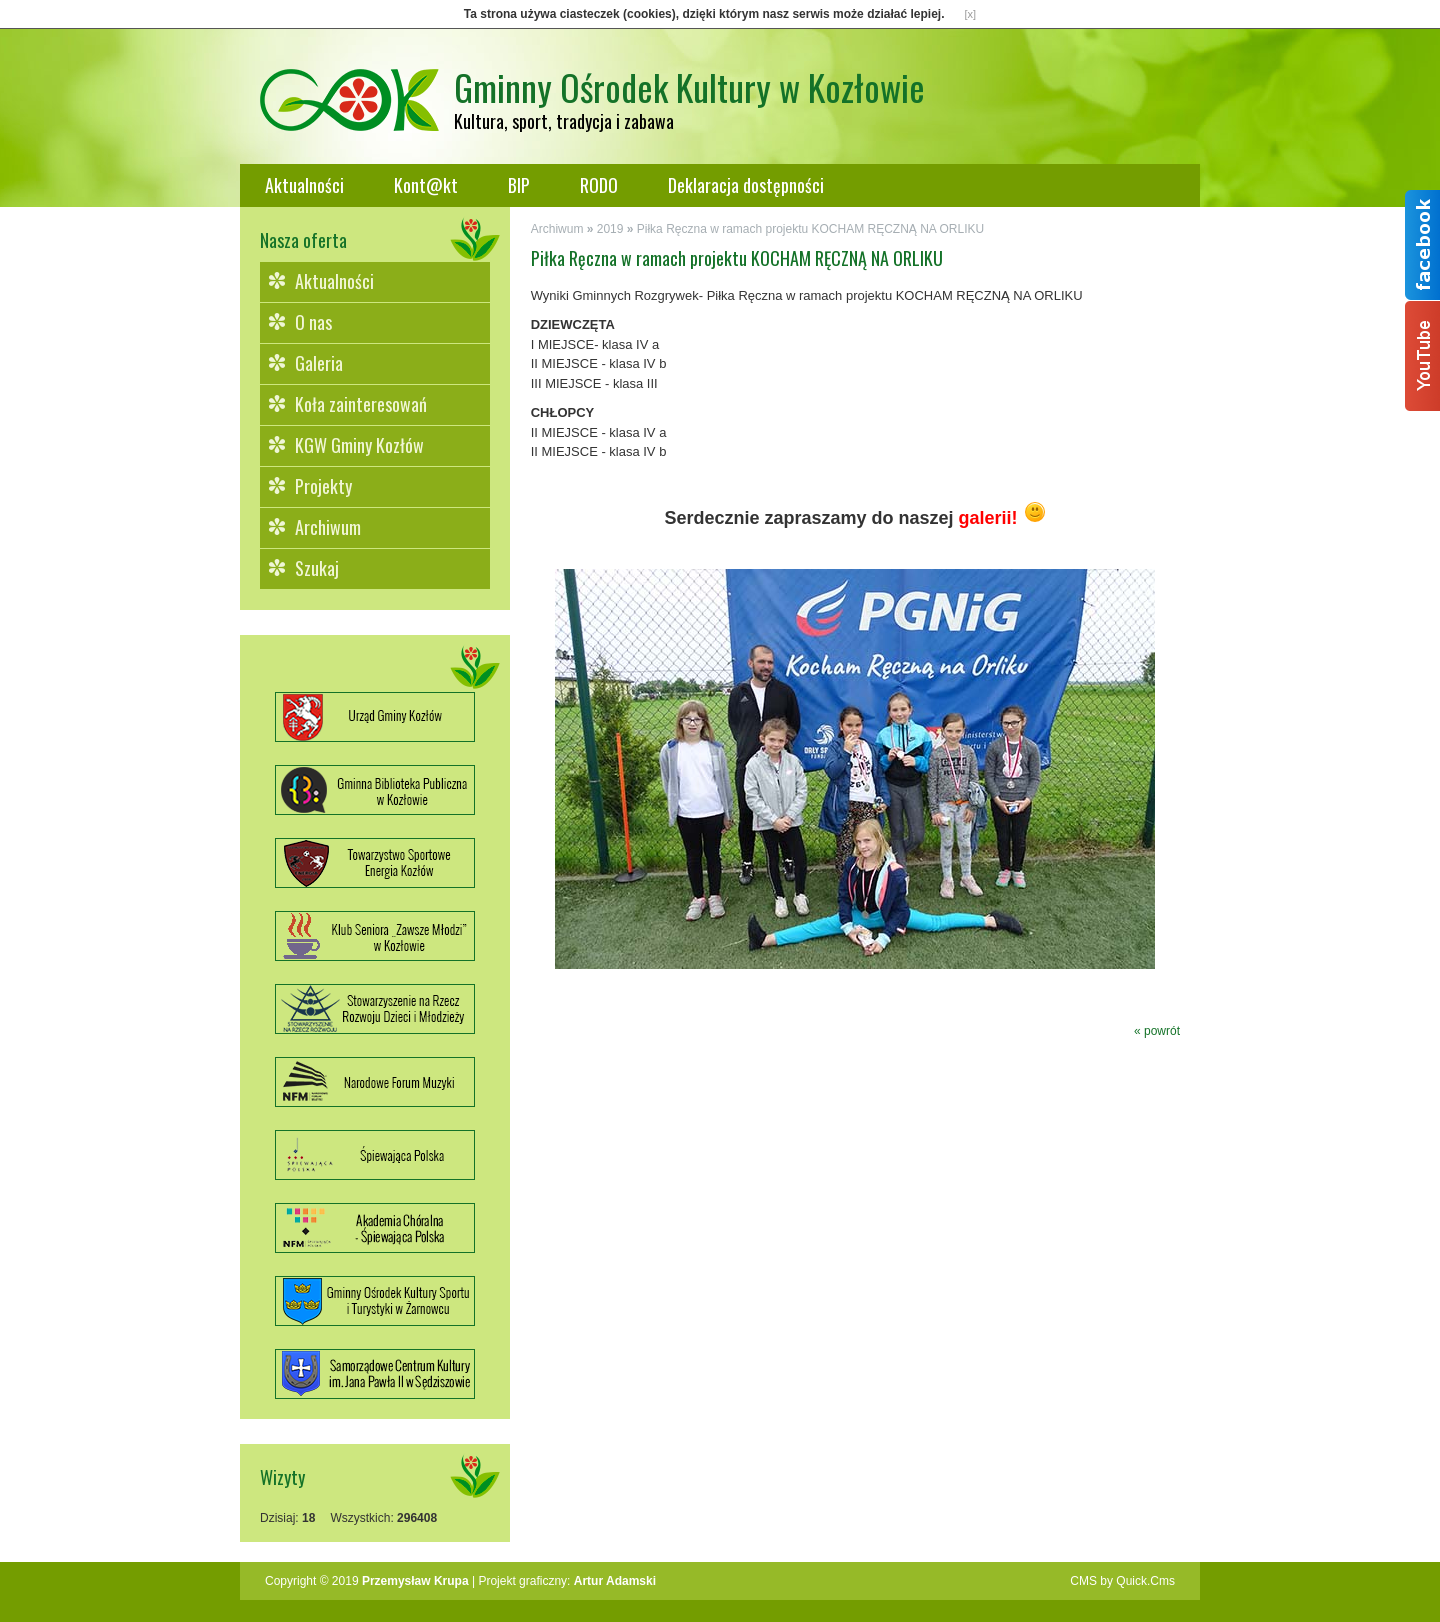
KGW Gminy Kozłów (359, 445)
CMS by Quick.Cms (1122, 1581)
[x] (971, 14)
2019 (610, 229)
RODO (599, 185)
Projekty (323, 486)
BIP (519, 185)
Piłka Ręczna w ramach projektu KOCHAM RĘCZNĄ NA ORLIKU (810, 229)
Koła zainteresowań (361, 404)
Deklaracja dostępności (746, 185)
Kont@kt (426, 185)
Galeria (319, 363)
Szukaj (317, 568)
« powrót (1157, 1031)
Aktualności (304, 185)
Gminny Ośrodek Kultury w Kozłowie (689, 86)
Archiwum (328, 527)
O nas (313, 322)
